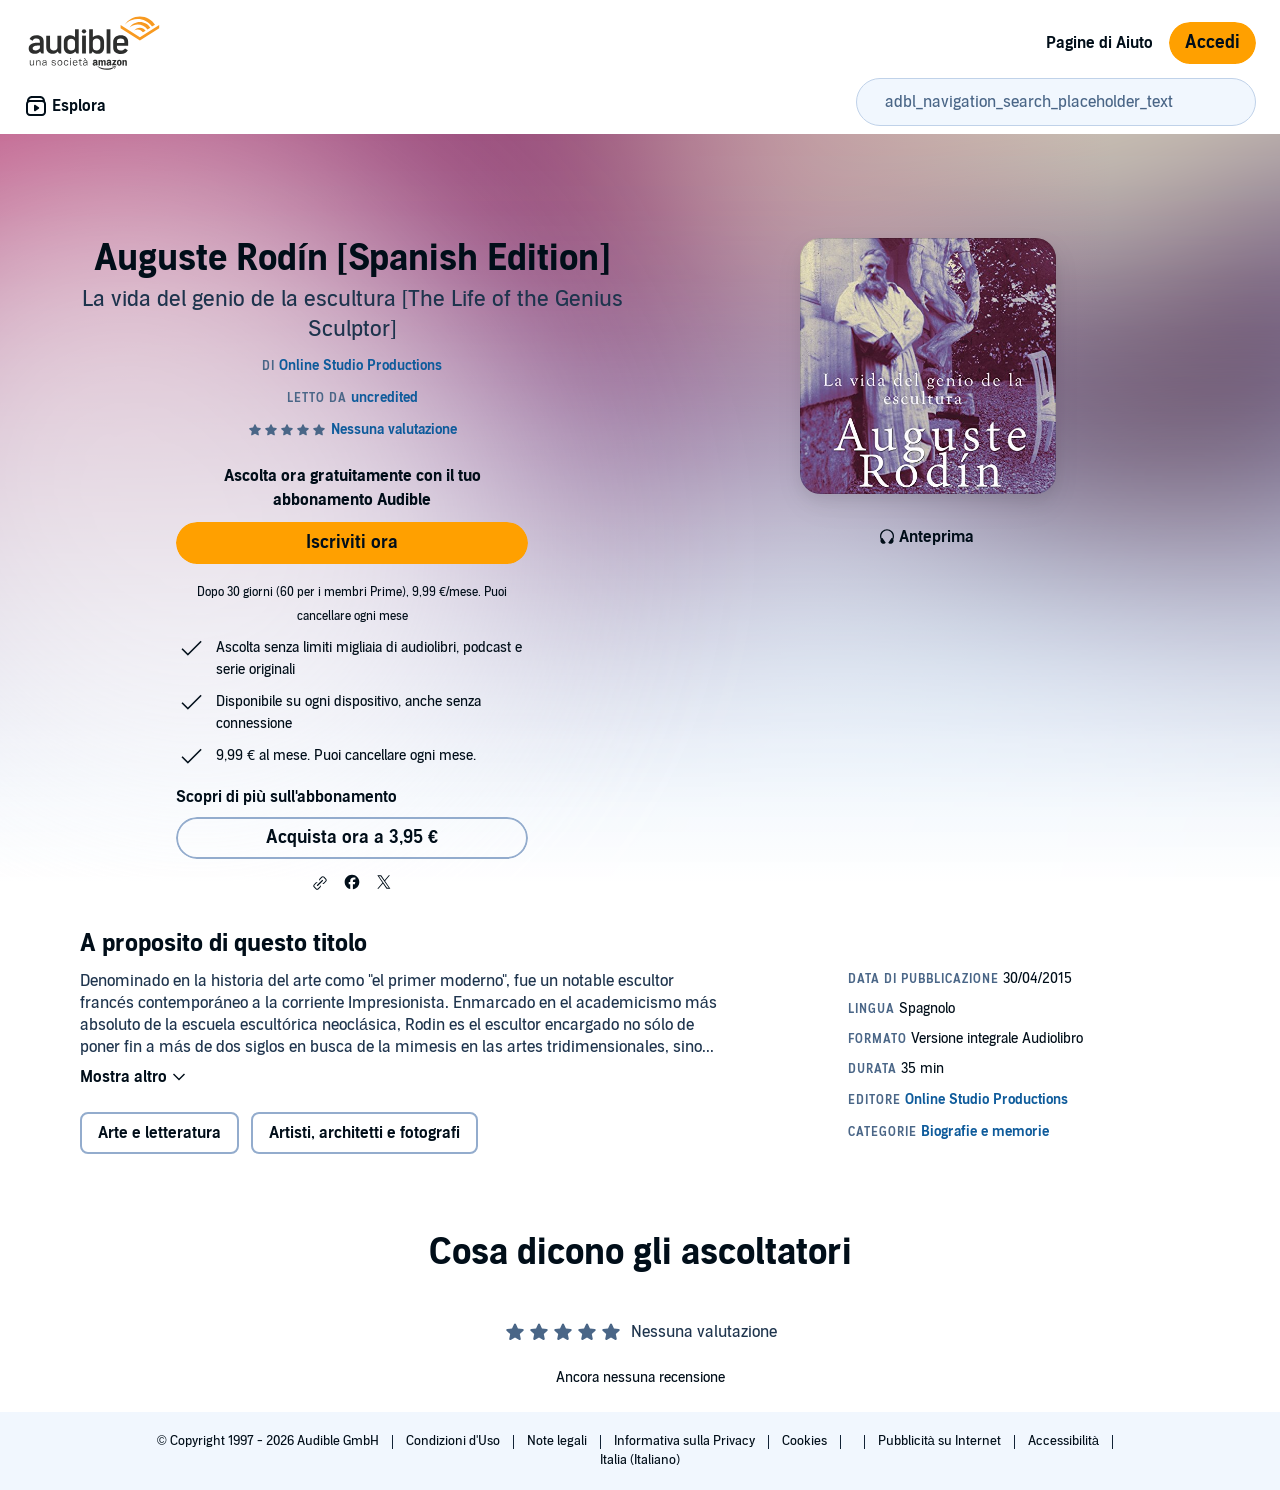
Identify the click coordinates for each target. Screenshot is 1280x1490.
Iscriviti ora (352, 542)
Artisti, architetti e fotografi (364, 1133)
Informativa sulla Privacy (686, 1441)
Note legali (558, 1441)
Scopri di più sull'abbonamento (286, 797)
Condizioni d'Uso (454, 1441)
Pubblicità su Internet (941, 1441)
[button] (320, 883)
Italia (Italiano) (640, 1460)
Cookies (806, 1441)
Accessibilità (1065, 1441)
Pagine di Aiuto (1099, 43)
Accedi (1212, 42)
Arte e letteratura (159, 1133)
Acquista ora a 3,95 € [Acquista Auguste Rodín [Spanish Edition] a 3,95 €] (352, 837)
